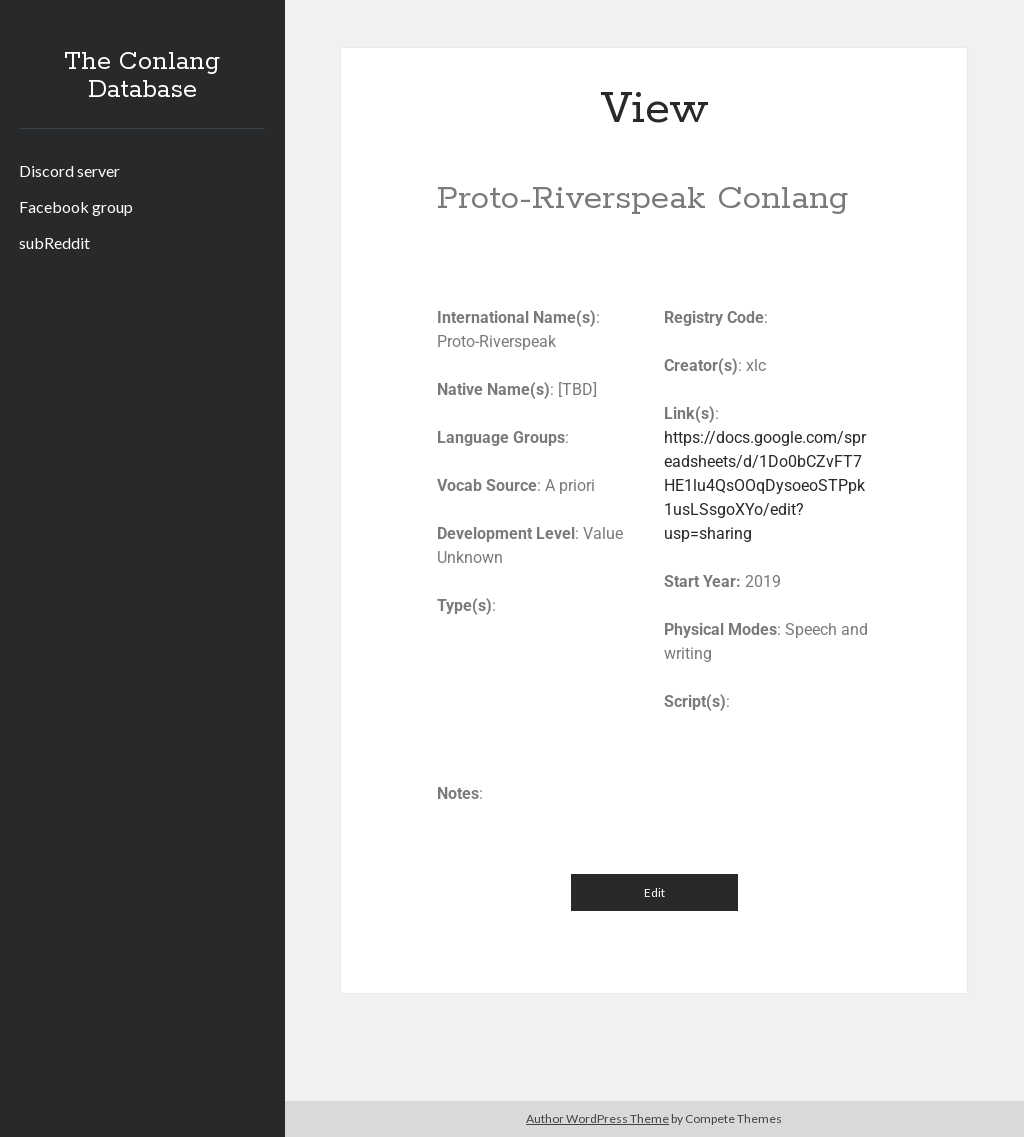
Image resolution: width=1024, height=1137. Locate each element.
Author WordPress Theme (597, 1118)
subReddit (54, 242)
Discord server (69, 170)
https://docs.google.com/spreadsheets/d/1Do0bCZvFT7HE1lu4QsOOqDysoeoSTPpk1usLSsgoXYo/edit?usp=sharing (765, 485)
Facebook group (76, 206)
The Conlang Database (142, 76)
